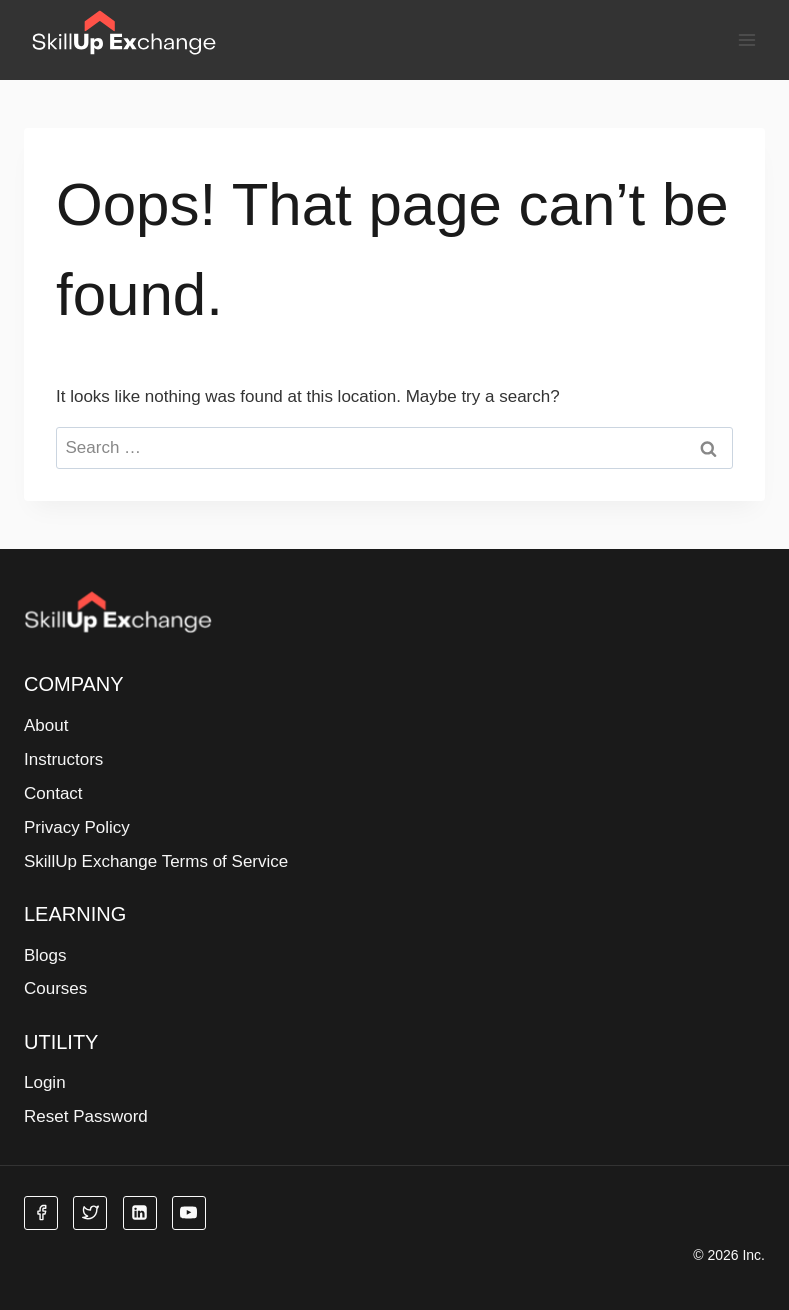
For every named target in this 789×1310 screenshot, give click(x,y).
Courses (55, 988)
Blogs (45, 955)
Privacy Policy (77, 827)
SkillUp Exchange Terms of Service (156, 861)
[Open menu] (746, 39)
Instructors (63, 759)
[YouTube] (189, 1213)
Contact (53, 793)
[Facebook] (41, 1213)
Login (45, 1082)
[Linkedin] (140, 1213)
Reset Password (86, 1116)
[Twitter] (90, 1213)
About (46, 725)
